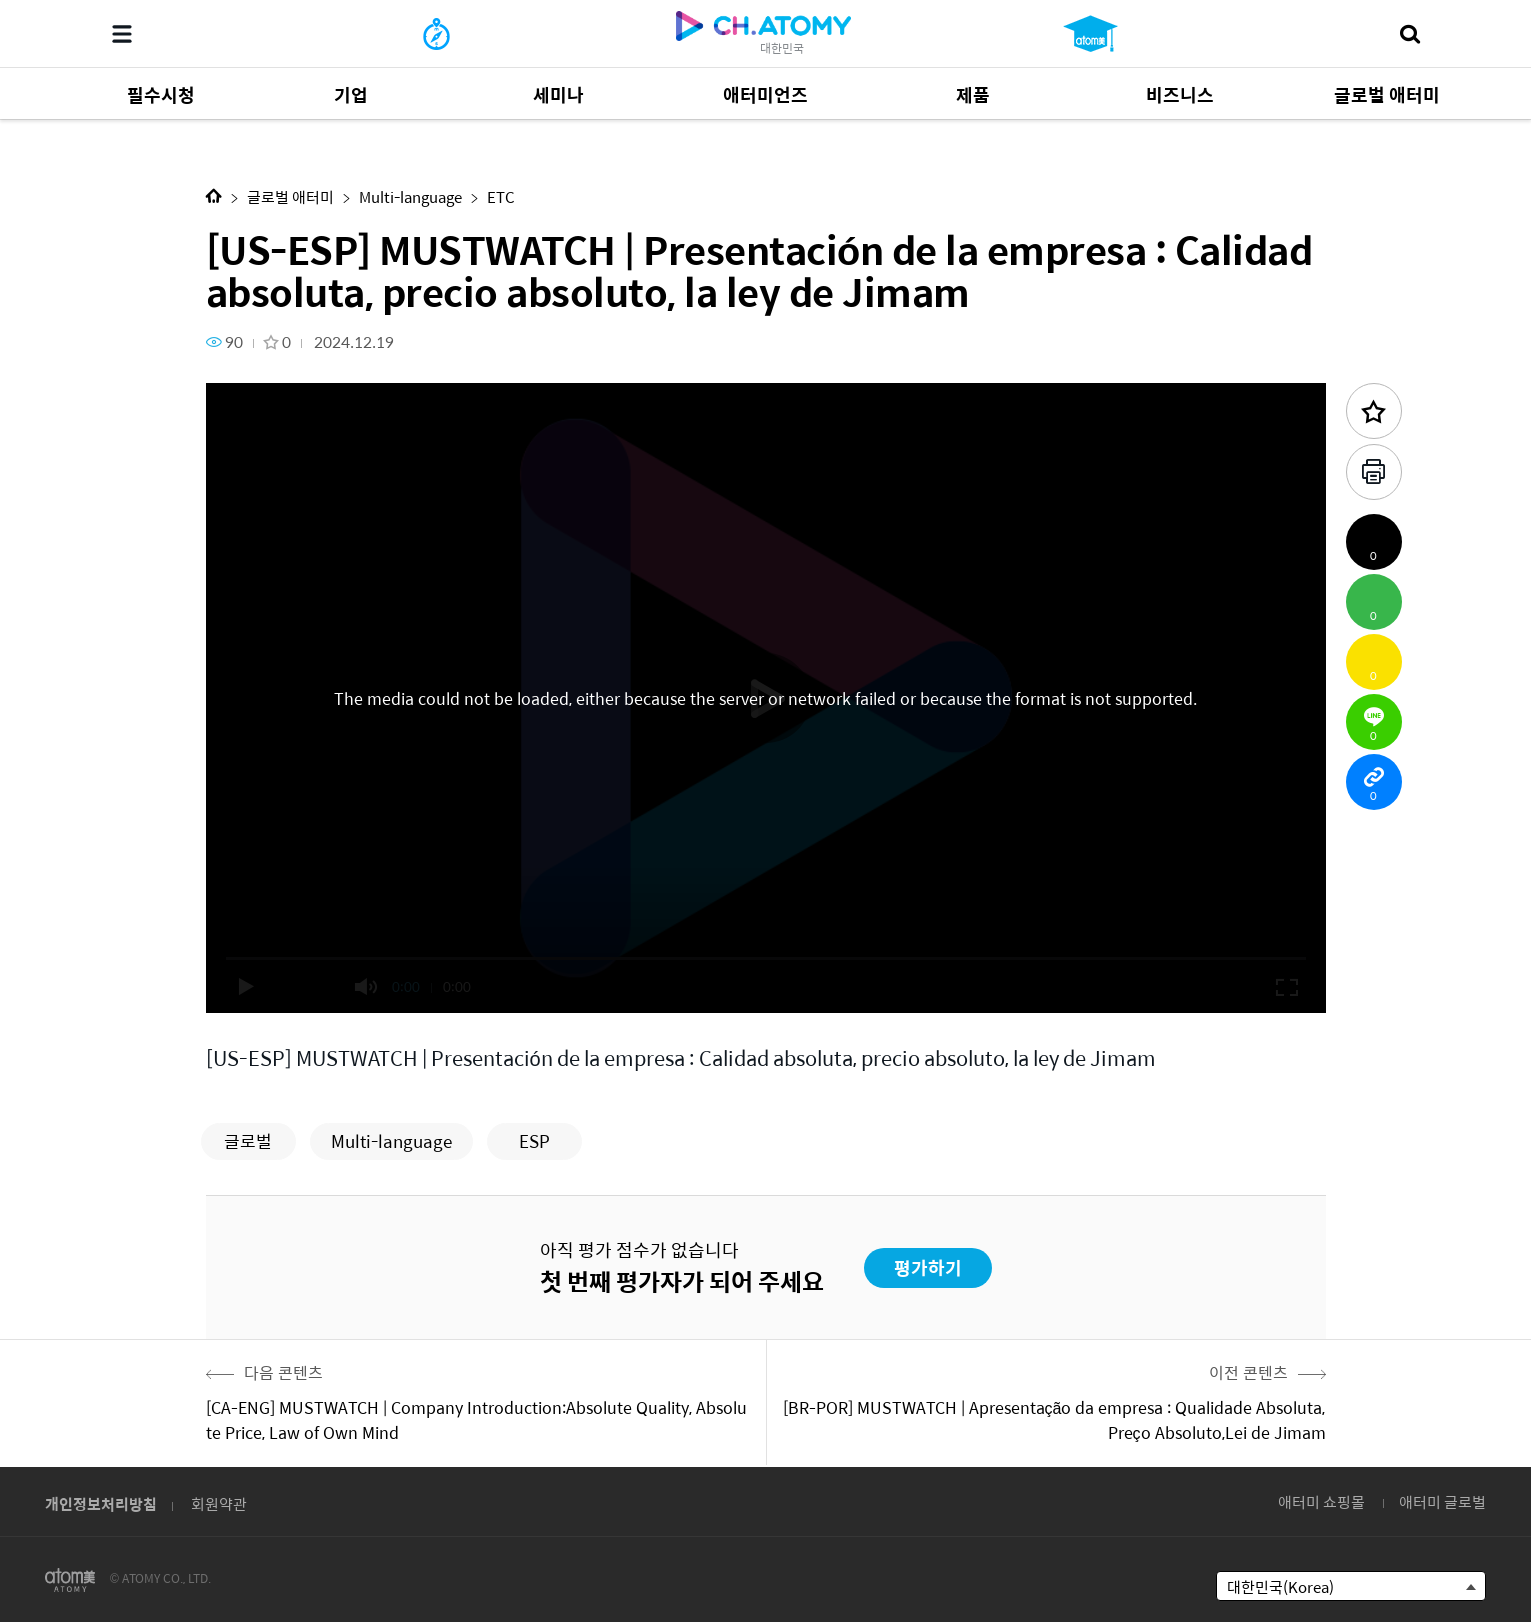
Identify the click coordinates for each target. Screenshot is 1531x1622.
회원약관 (219, 1503)
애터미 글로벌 (1442, 1501)
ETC (501, 196)
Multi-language (410, 196)
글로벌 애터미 (290, 196)
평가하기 (928, 1267)
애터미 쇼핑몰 (1321, 1501)
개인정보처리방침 (101, 1503)
